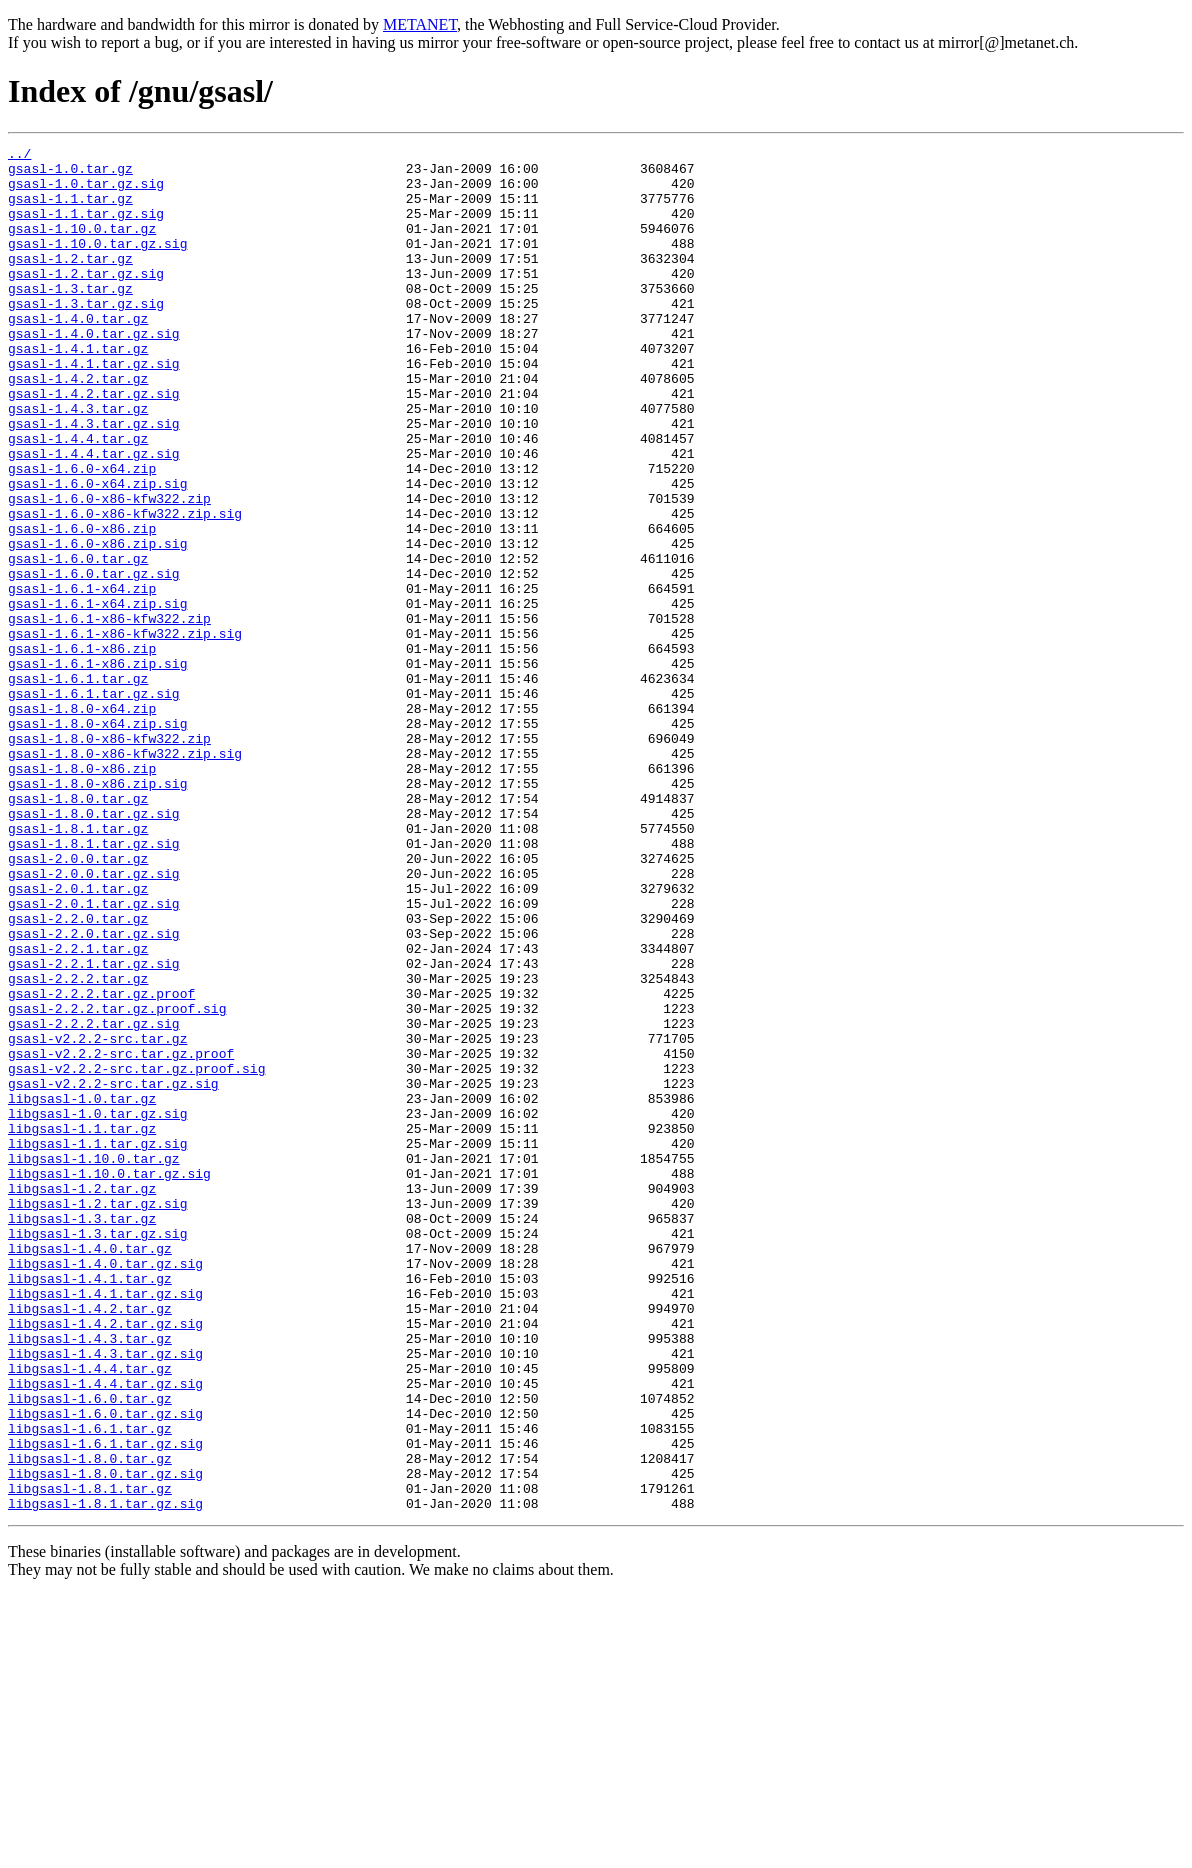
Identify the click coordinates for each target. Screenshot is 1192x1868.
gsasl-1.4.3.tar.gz (78, 462)
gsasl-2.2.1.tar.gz (78, 1110)
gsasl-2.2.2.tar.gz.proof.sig (117, 1182)
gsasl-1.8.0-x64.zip (82, 822)
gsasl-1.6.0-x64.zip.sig (97, 552)
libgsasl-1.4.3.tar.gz (90, 1578)
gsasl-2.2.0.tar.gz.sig (94, 1092)
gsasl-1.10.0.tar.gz (82, 246)
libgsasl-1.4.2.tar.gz (90, 1542)
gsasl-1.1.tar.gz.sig (86, 228)
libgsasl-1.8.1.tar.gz (90, 1758)
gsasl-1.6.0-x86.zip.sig (97, 624)
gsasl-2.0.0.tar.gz (78, 1002)
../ (19, 156)
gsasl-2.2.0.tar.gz (78, 1074)
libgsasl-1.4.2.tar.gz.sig (105, 1560)
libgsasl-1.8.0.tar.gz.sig (105, 1740)
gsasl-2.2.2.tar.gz (78, 1146)
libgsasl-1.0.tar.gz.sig (97, 1308)
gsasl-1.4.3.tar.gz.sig (94, 480)
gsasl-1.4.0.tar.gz (78, 354)
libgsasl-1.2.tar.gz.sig (97, 1416)
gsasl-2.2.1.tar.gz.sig (94, 1128)
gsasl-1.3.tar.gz (70, 318)
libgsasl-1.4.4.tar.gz (90, 1614)
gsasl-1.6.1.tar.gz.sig (94, 804)
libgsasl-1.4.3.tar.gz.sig (105, 1596)
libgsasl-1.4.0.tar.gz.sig (105, 1488)
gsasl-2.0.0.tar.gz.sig (94, 1020)
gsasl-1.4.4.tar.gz (78, 498)
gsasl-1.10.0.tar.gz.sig (97, 264)
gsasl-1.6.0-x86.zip (82, 606)
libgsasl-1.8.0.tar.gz (90, 1722)
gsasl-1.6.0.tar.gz (78, 642)
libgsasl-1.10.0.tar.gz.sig (109, 1380)
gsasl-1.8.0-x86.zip (82, 894)
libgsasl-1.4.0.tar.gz (90, 1470)
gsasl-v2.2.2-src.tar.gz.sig (113, 1272)
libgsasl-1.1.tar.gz (82, 1326)
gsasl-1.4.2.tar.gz (78, 426)
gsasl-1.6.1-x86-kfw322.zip (109, 714)
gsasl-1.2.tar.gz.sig (86, 300)
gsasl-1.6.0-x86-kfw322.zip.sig (125, 588)
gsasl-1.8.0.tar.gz (78, 930)
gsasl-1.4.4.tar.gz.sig (94, 516)
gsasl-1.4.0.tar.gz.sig (94, 372)
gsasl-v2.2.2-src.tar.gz (97, 1218)
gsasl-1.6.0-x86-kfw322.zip (109, 570)
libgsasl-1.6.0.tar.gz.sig (105, 1668)
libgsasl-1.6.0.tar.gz (90, 1650)
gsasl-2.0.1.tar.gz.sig (94, 1056)
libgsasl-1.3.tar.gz (82, 1434)
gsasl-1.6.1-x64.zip (82, 678)
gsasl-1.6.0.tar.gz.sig (94, 660)
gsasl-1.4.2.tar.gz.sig (94, 444)
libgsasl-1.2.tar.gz (82, 1398)
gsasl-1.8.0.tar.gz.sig (94, 948)
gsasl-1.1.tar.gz (70, 210)
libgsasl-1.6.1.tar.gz (90, 1686)
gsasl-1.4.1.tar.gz (78, 390)
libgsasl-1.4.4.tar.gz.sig (105, 1632)
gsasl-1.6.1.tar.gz (78, 786)
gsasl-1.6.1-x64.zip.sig (97, 696)
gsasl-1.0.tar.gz (70, 174)
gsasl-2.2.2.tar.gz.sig (94, 1200)
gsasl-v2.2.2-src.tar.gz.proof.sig (136, 1254)
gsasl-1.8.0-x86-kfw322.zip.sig (125, 876)
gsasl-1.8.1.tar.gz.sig (94, 984)
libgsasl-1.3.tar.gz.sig (97, 1452)
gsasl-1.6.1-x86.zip (82, 750)
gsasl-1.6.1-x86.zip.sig (97, 768)
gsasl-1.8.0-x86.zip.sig (97, 912)
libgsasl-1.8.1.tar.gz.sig (105, 1776)
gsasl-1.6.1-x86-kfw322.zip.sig (125, 732)
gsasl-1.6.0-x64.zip (82, 534)
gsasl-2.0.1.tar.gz (78, 1038)
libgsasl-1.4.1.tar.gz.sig (105, 1524)
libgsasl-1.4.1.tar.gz (90, 1506)
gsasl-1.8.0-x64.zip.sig (97, 840)
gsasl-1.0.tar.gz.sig (86, 192)
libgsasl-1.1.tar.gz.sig (97, 1344)
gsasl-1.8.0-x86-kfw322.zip (109, 858)
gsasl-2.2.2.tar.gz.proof (101, 1164)
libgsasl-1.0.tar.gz (82, 1290)
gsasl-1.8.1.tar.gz (78, 966)
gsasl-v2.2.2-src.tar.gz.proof (121, 1236)
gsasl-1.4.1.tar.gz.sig (94, 408)
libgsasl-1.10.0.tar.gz (94, 1362)
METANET (420, 24)
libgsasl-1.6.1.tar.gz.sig (105, 1704)
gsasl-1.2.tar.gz (70, 282)
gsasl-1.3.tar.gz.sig (86, 336)
